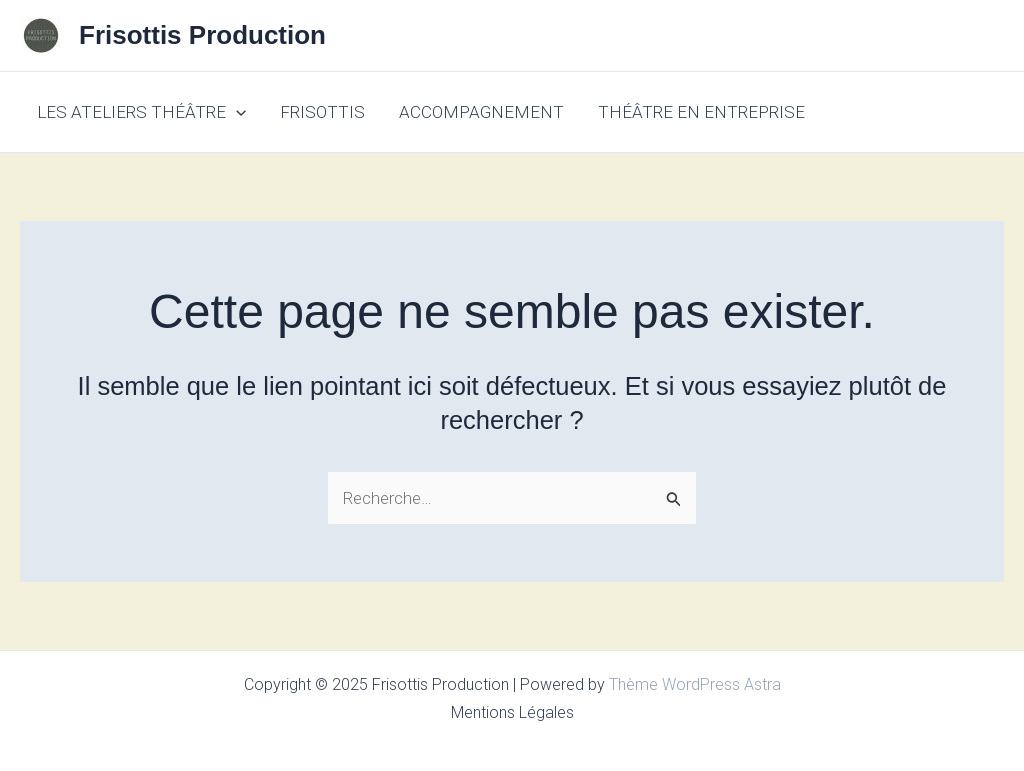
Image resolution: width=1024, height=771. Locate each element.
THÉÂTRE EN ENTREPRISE (701, 112)
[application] (236, 112)
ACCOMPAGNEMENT (481, 112)
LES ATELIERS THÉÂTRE (141, 112)
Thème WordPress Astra (695, 684)
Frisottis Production (202, 35)
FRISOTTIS (322, 112)
